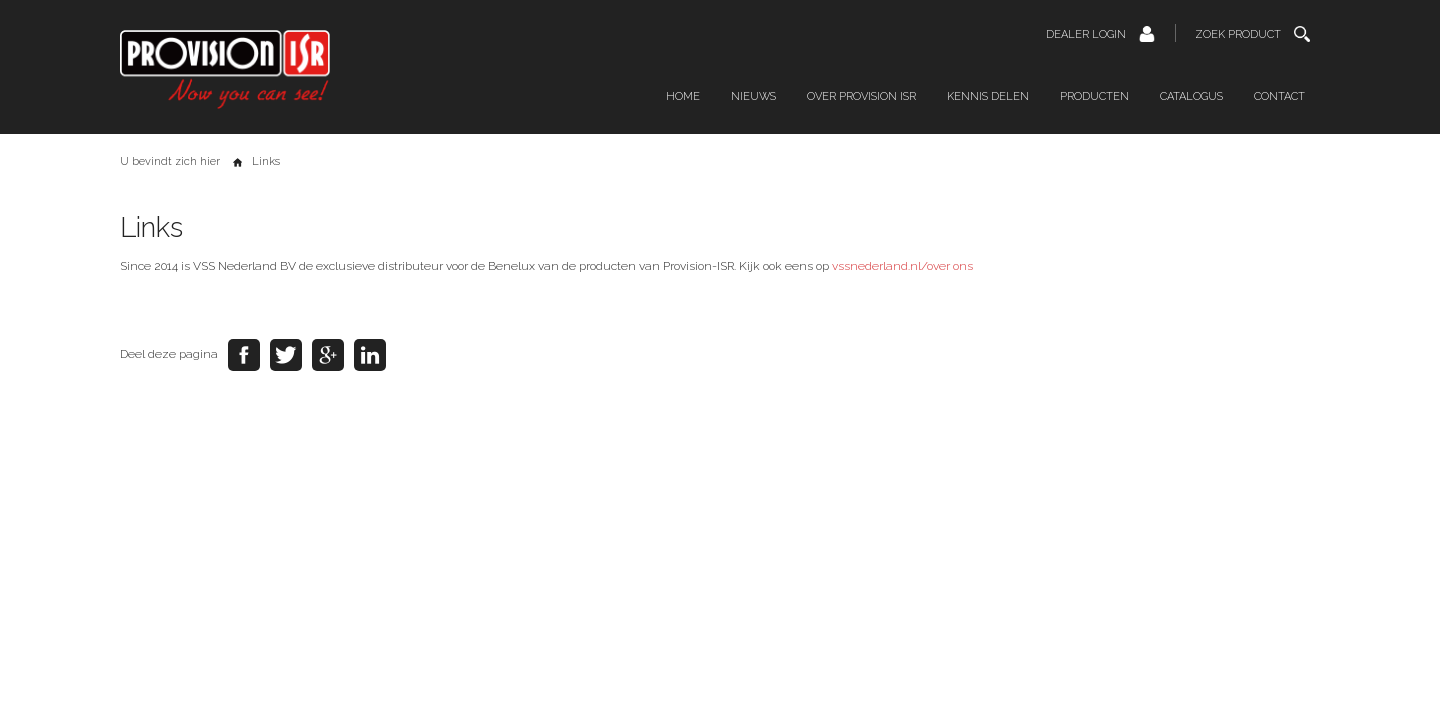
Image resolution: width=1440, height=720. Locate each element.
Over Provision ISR (861, 96)
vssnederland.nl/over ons (902, 266)
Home (683, 96)
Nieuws (753, 96)
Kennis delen (988, 96)
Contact (1279, 96)
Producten (1094, 96)
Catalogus (1191, 96)
